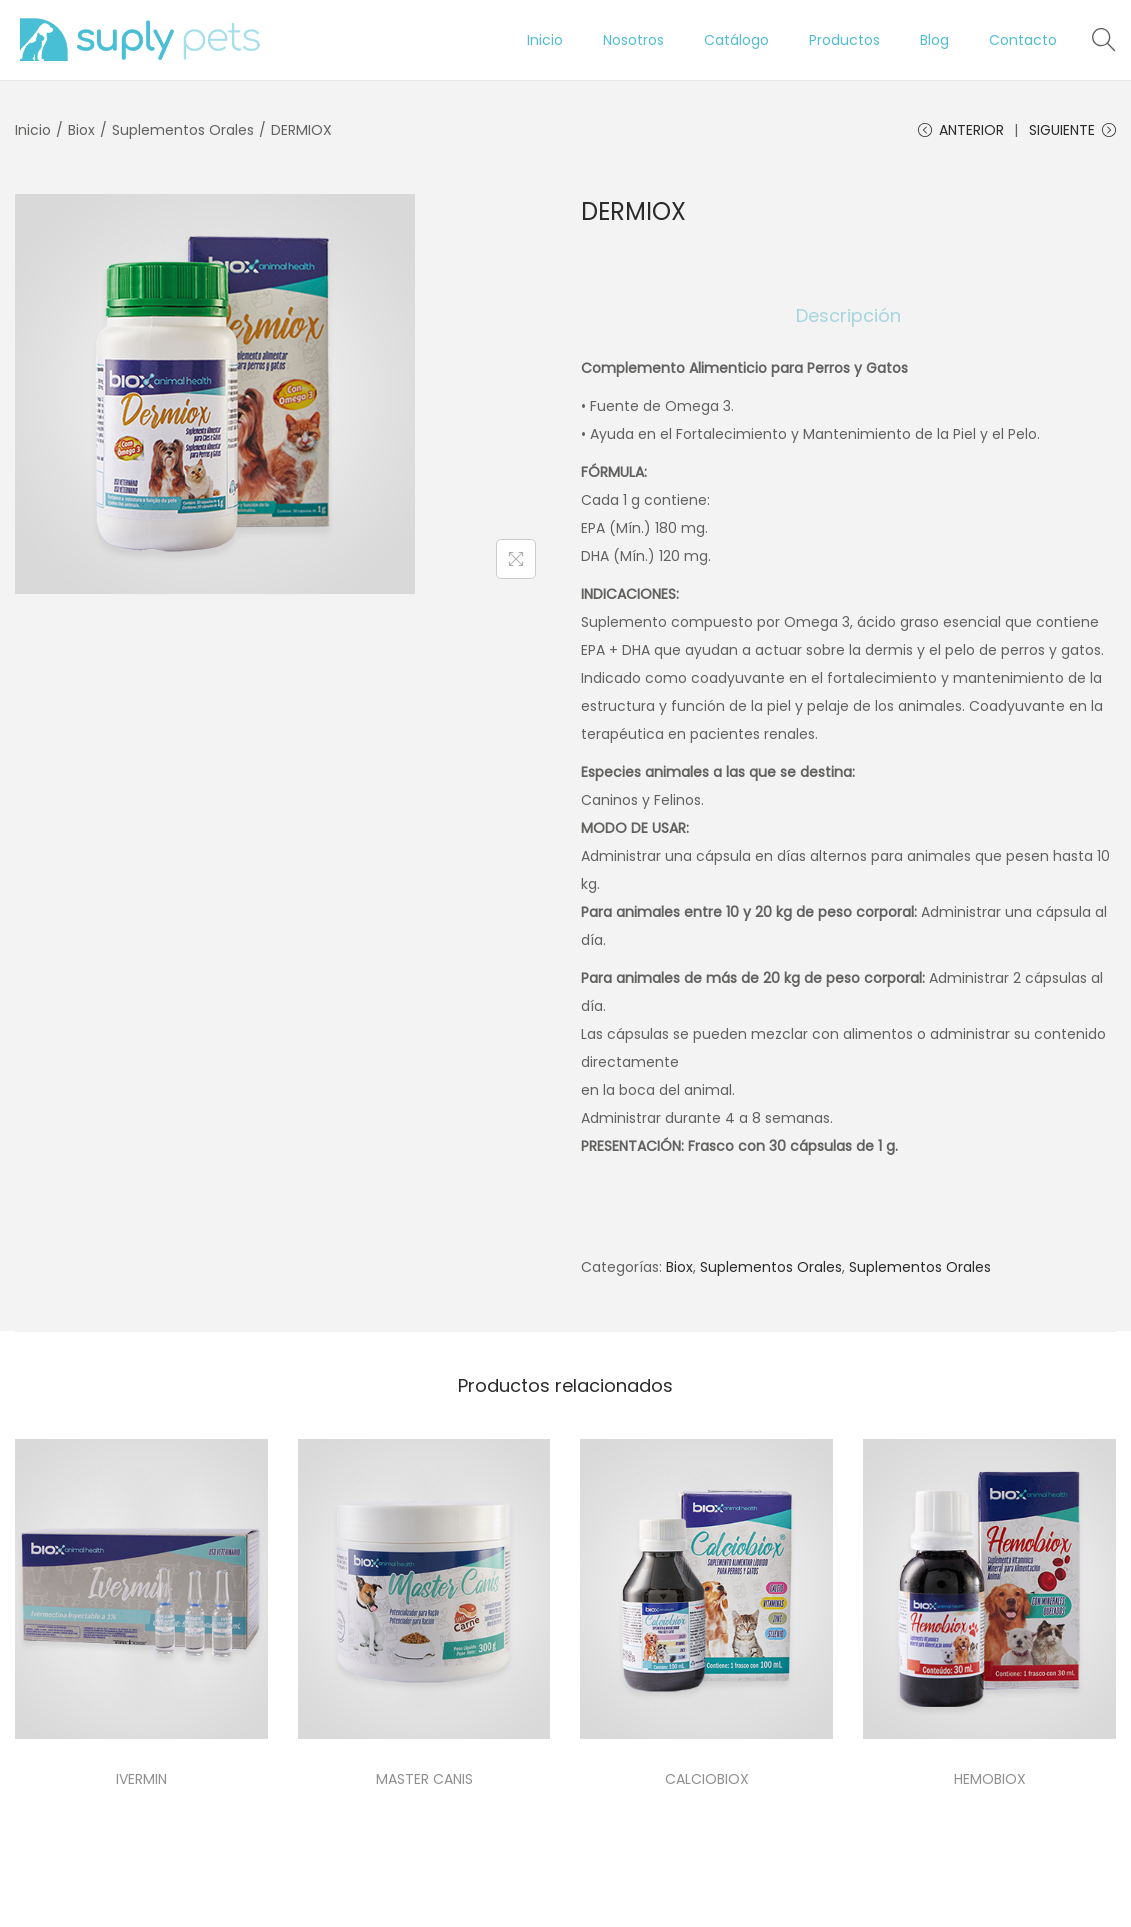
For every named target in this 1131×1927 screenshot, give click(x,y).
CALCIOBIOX (707, 1779)
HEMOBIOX (990, 1779)
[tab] (848, 316)
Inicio (33, 130)
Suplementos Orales (183, 130)
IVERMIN (141, 1779)
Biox (81, 130)
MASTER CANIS (424, 1779)
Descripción (848, 315)
